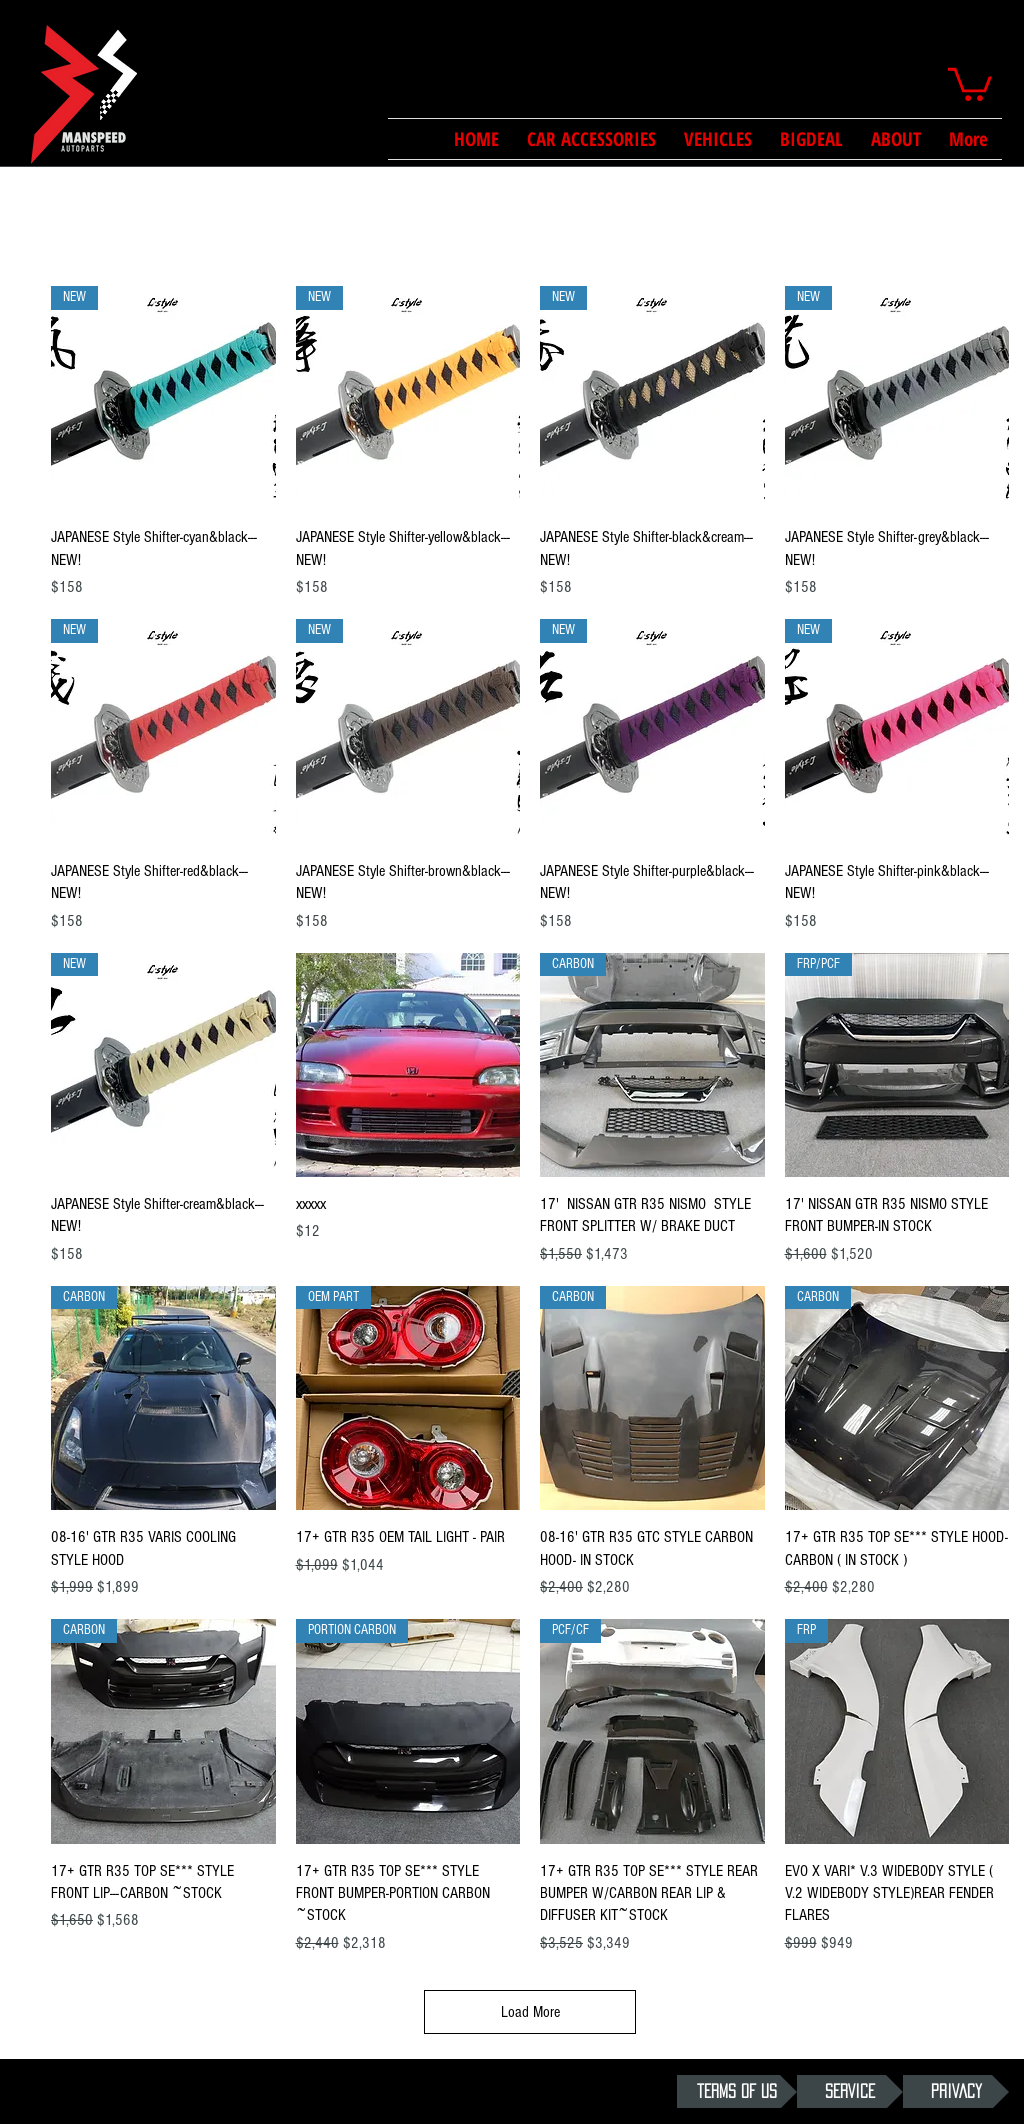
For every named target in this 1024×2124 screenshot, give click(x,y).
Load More (530, 2012)
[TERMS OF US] (737, 2091)
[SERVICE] (850, 2091)
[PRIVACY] (956, 2091)
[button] (970, 82)
